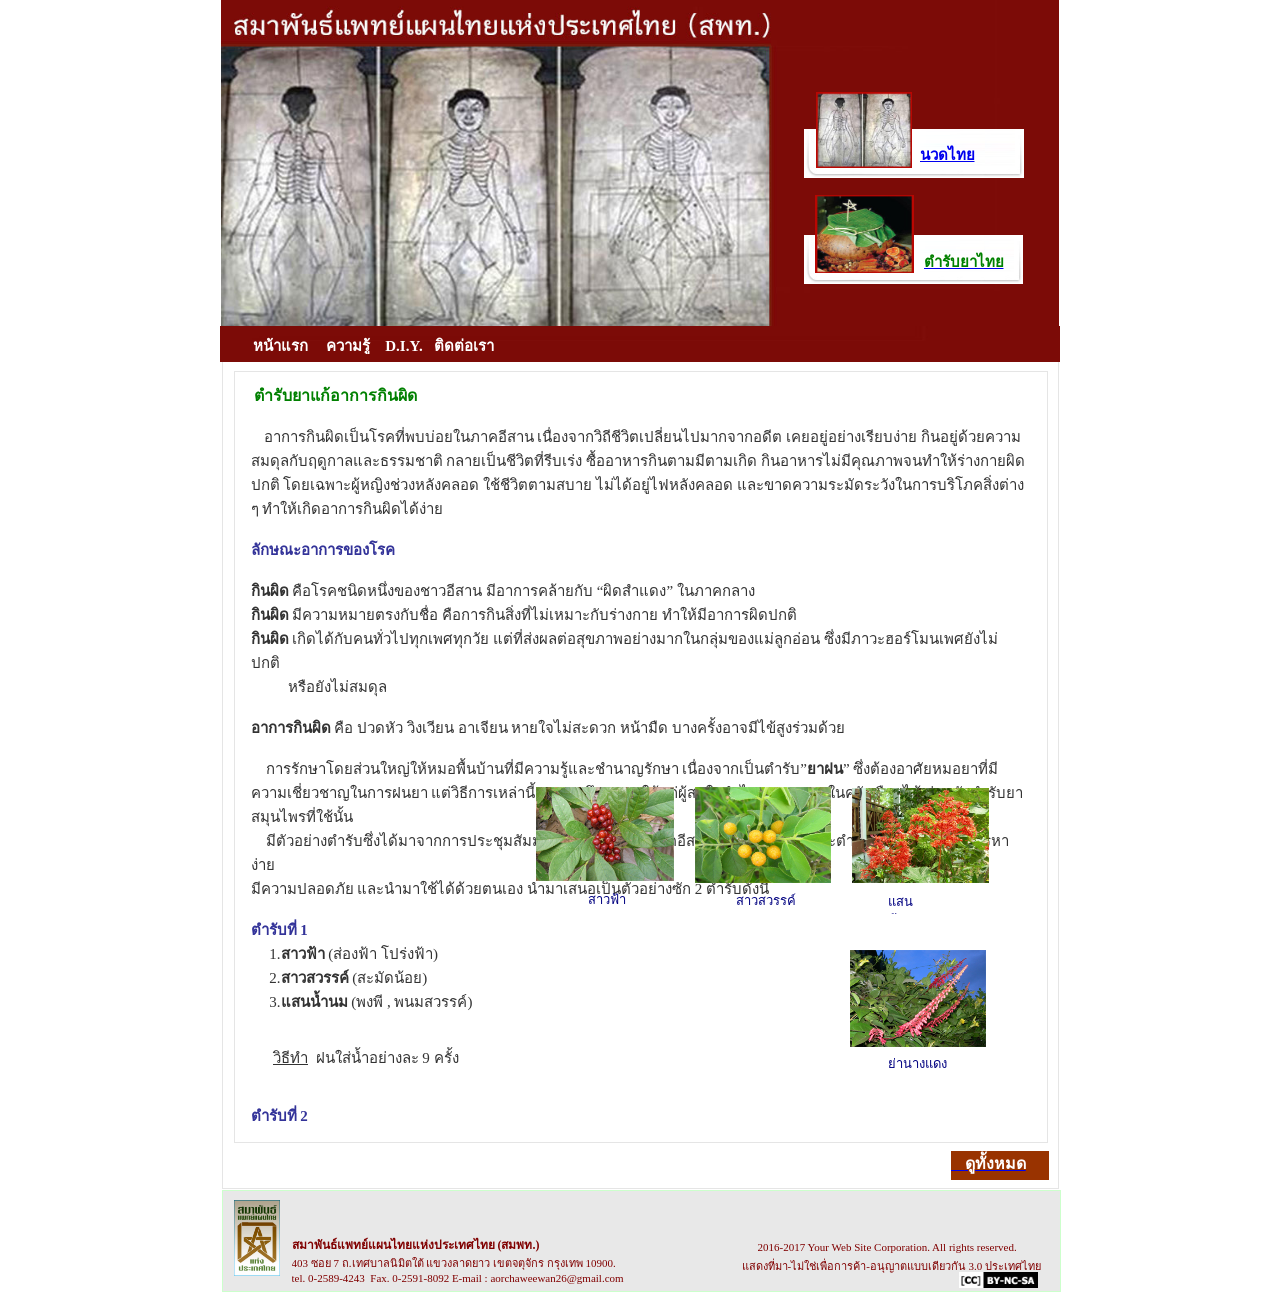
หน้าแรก (280, 346)
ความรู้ (348, 346)
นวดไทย (947, 155)
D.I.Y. (400, 346)
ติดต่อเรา (464, 346)
